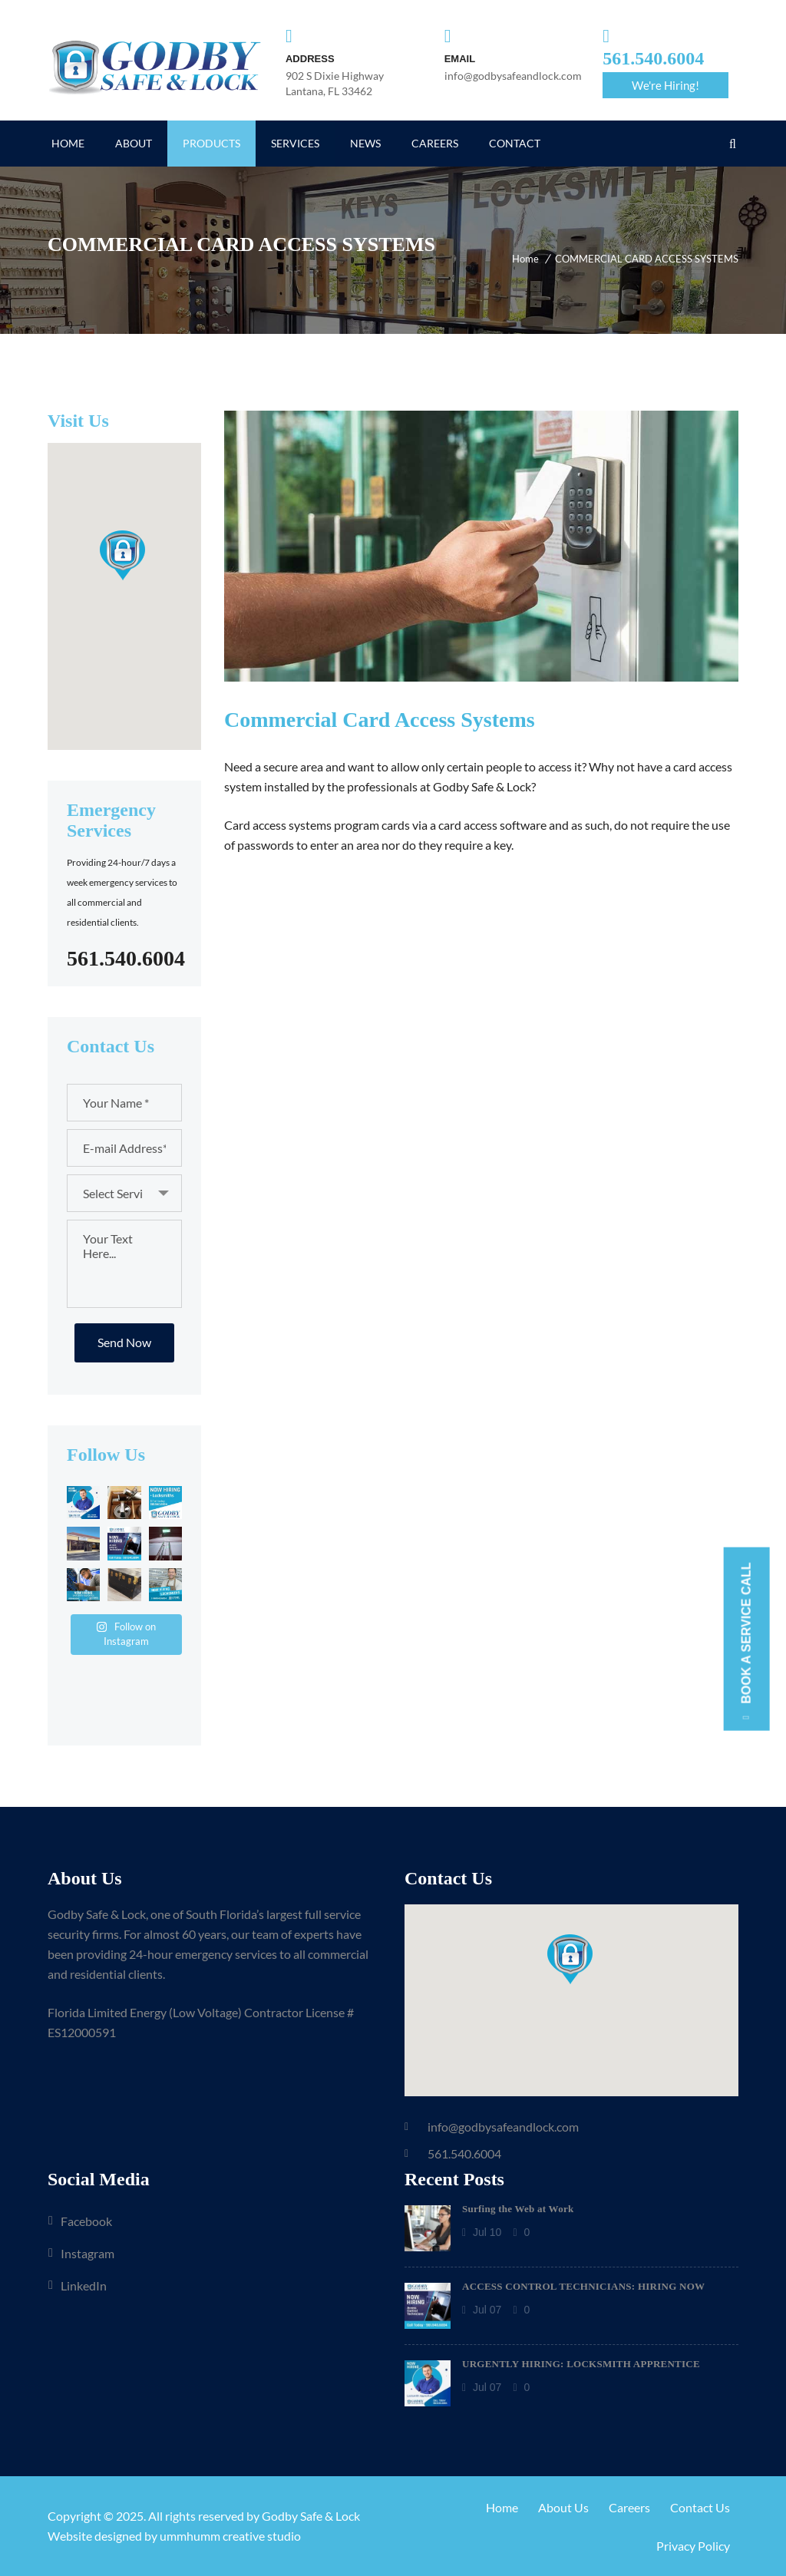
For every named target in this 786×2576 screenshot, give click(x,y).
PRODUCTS (211, 143)
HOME (67, 143)
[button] (124, 553)
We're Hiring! (665, 85)
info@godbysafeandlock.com (503, 2126)
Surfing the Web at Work (517, 2208)
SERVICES (295, 143)
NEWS (365, 143)
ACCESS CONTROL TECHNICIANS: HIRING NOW (583, 2286)
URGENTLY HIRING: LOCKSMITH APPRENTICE (581, 2364)
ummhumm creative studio (230, 2535)
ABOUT (133, 143)
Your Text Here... (124, 1264)
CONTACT (514, 143)
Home (525, 259)
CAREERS (434, 143)
